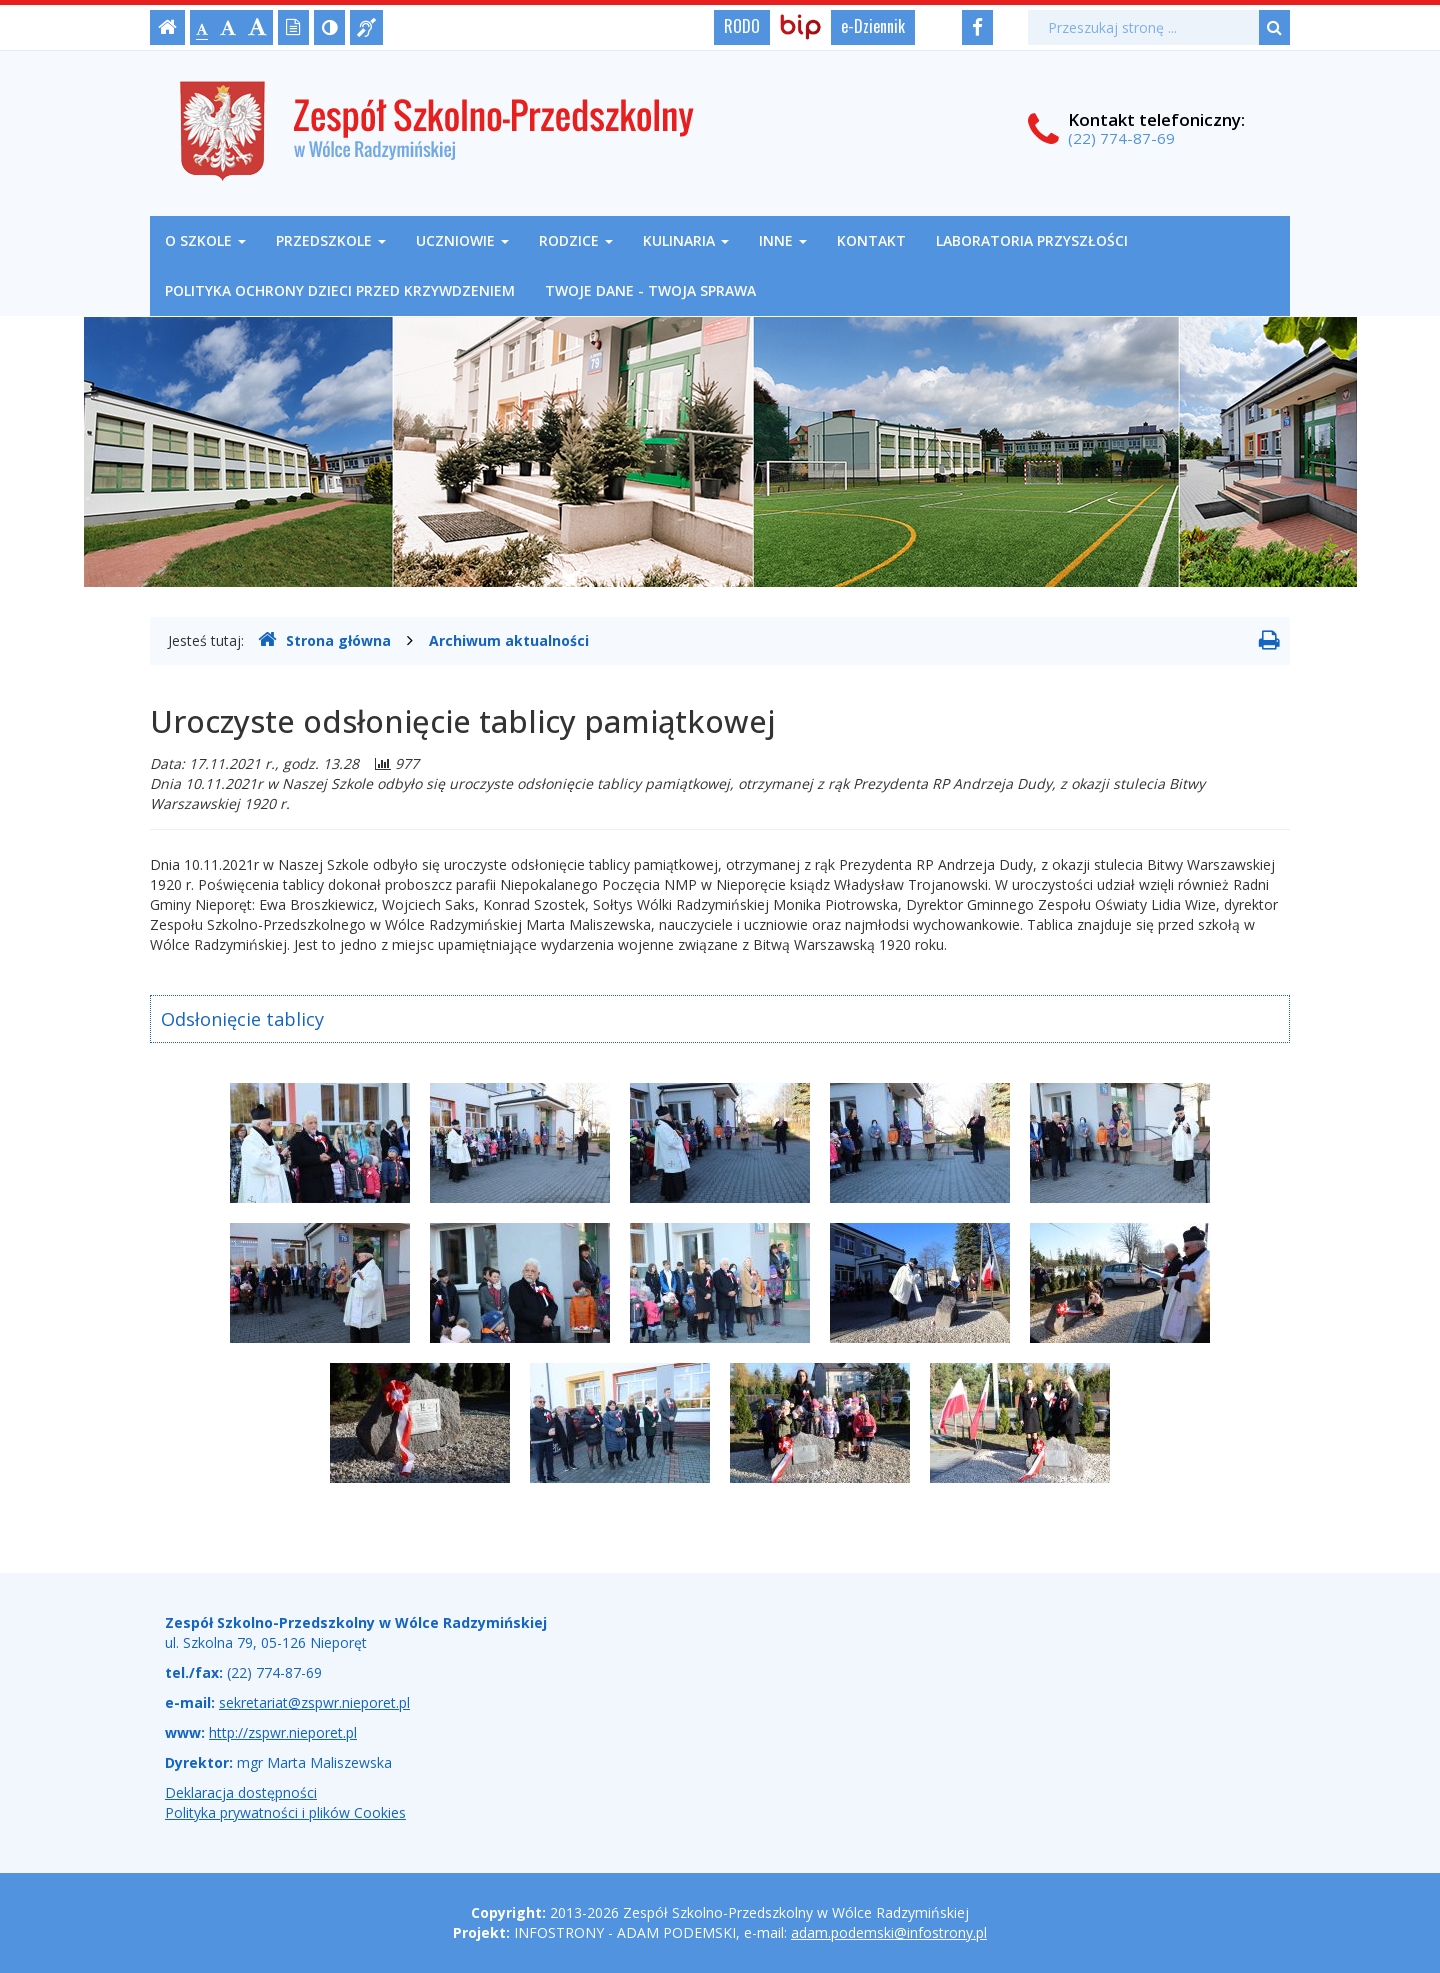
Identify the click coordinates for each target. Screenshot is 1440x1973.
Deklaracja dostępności (241, 1792)
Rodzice (576, 240)
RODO (742, 26)
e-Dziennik (873, 26)
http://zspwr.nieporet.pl (283, 1732)
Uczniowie (462, 240)
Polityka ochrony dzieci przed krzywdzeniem (340, 290)
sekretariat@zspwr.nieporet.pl (314, 1702)
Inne (783, 240)
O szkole (205, 240)
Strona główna (324, 640)
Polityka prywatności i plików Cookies (285, 1812)
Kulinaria (686, 240)
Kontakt (871, 240)
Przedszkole (331, 240)
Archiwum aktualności (509, 640)
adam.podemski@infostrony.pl (889, 1932)
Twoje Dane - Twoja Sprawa (650, 290)
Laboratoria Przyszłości (1032, 240)
